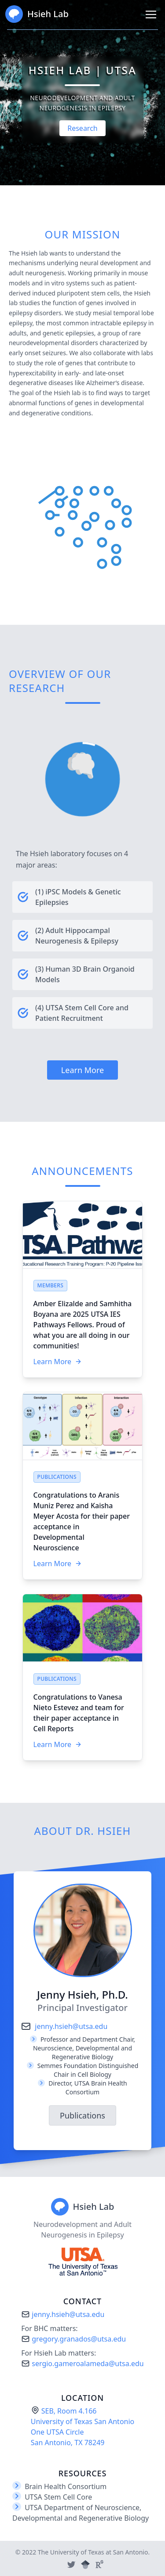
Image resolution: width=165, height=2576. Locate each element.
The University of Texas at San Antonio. (94, 2552)
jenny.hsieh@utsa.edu (64, 2026)
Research (82, 128)
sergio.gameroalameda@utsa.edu (82, 2363)
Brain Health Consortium (65, 2486)
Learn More (82, 1070)
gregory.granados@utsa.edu (73, 2339)
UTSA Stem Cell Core (58, 2497)
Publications (82, 2115)
